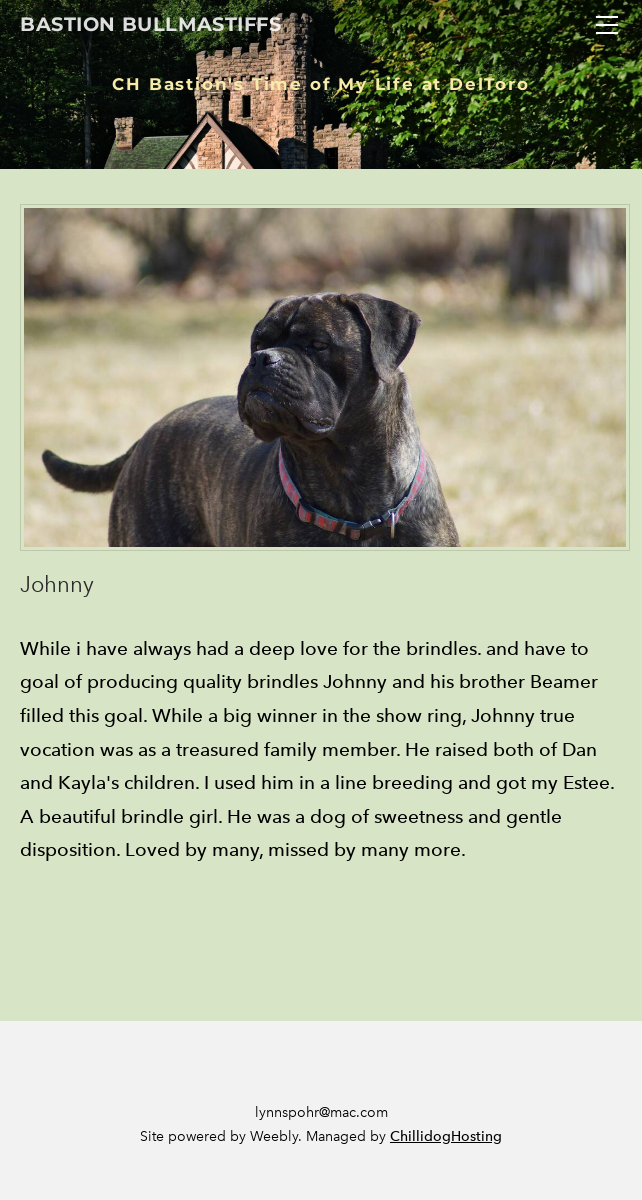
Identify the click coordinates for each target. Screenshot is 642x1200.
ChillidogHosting (446, 1136)
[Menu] (607, 25)
